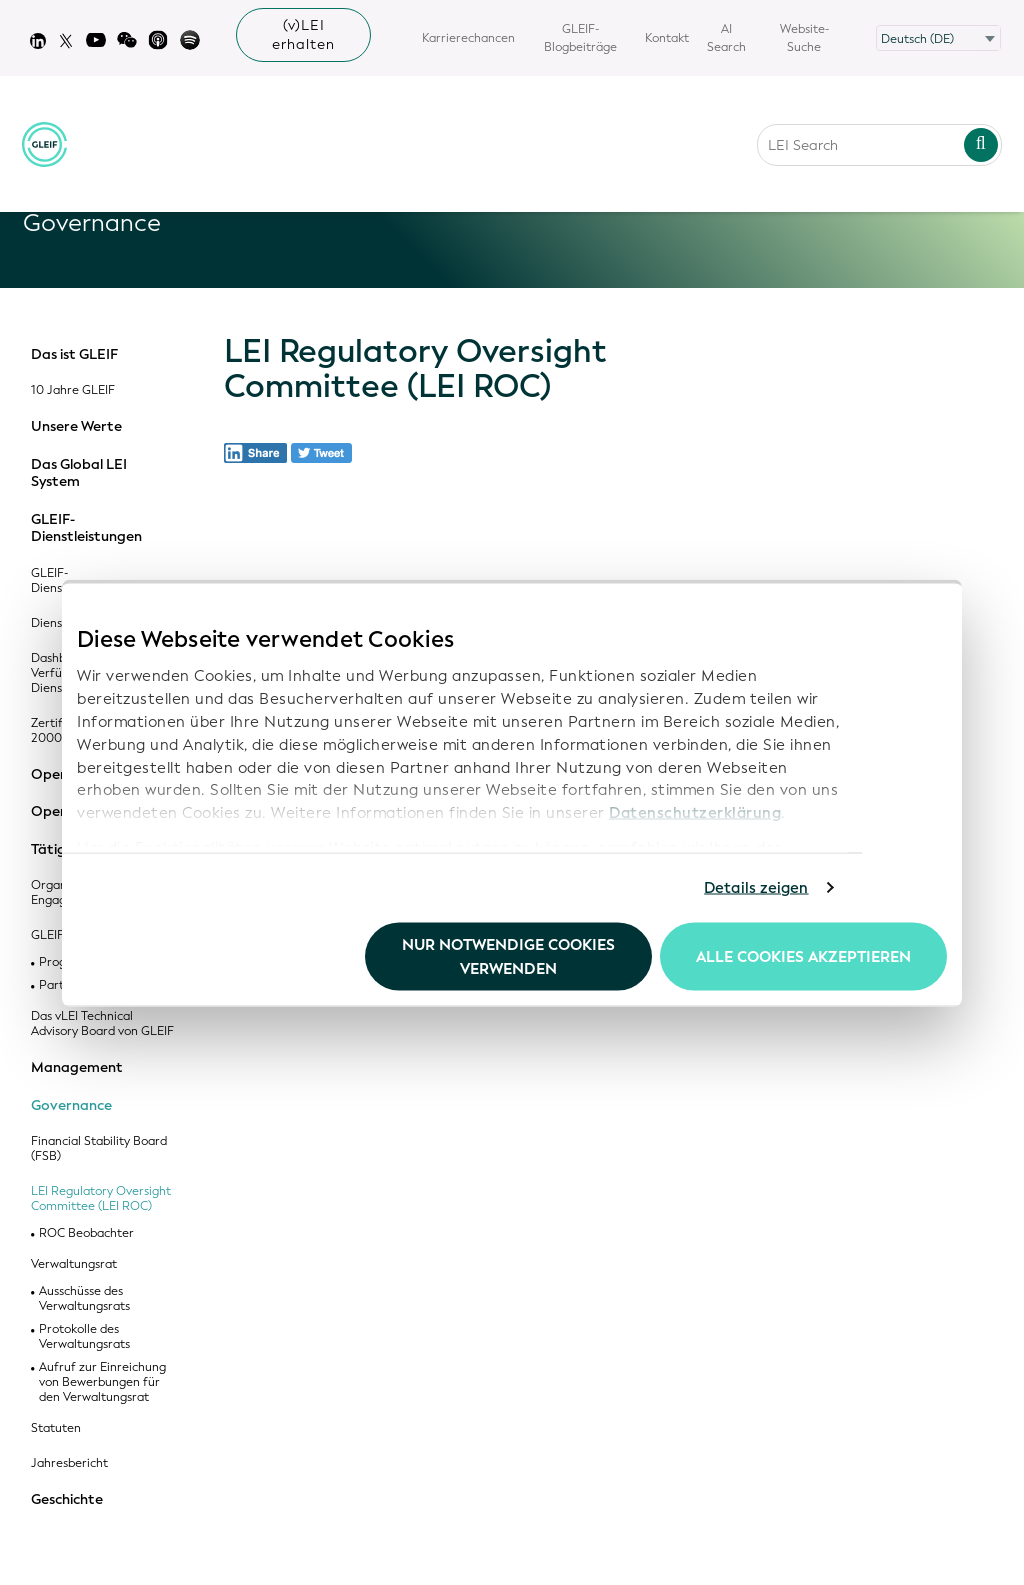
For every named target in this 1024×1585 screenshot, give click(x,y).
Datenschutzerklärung (695, 813)
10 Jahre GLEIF (73, 390)
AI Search (726, 38)
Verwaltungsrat (74, 1264)
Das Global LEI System (79, 473)
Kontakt (667, 38)
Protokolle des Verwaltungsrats (84, 1337)
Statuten (56, 1428)
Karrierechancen (468, 38)
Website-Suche (804, 38)
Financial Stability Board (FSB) (99, 1149)
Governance (71, 1106)
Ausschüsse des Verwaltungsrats (84, 1299)
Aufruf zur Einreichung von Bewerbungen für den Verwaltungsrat (102, 1382)
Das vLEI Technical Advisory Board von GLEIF (102, 1024)
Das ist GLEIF (74, 355)
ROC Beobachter (86, 1233)
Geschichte (67, 1500)
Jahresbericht (69, 1463)
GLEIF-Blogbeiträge (580, 38)
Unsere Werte (76, 427)
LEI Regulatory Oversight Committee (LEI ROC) (101, 1199)
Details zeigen (756, 888)
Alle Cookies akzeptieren (803, 956)
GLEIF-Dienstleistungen (86, 528)
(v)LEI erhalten (303, 35)
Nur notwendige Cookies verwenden (508, 956)
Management (77, 1068)
